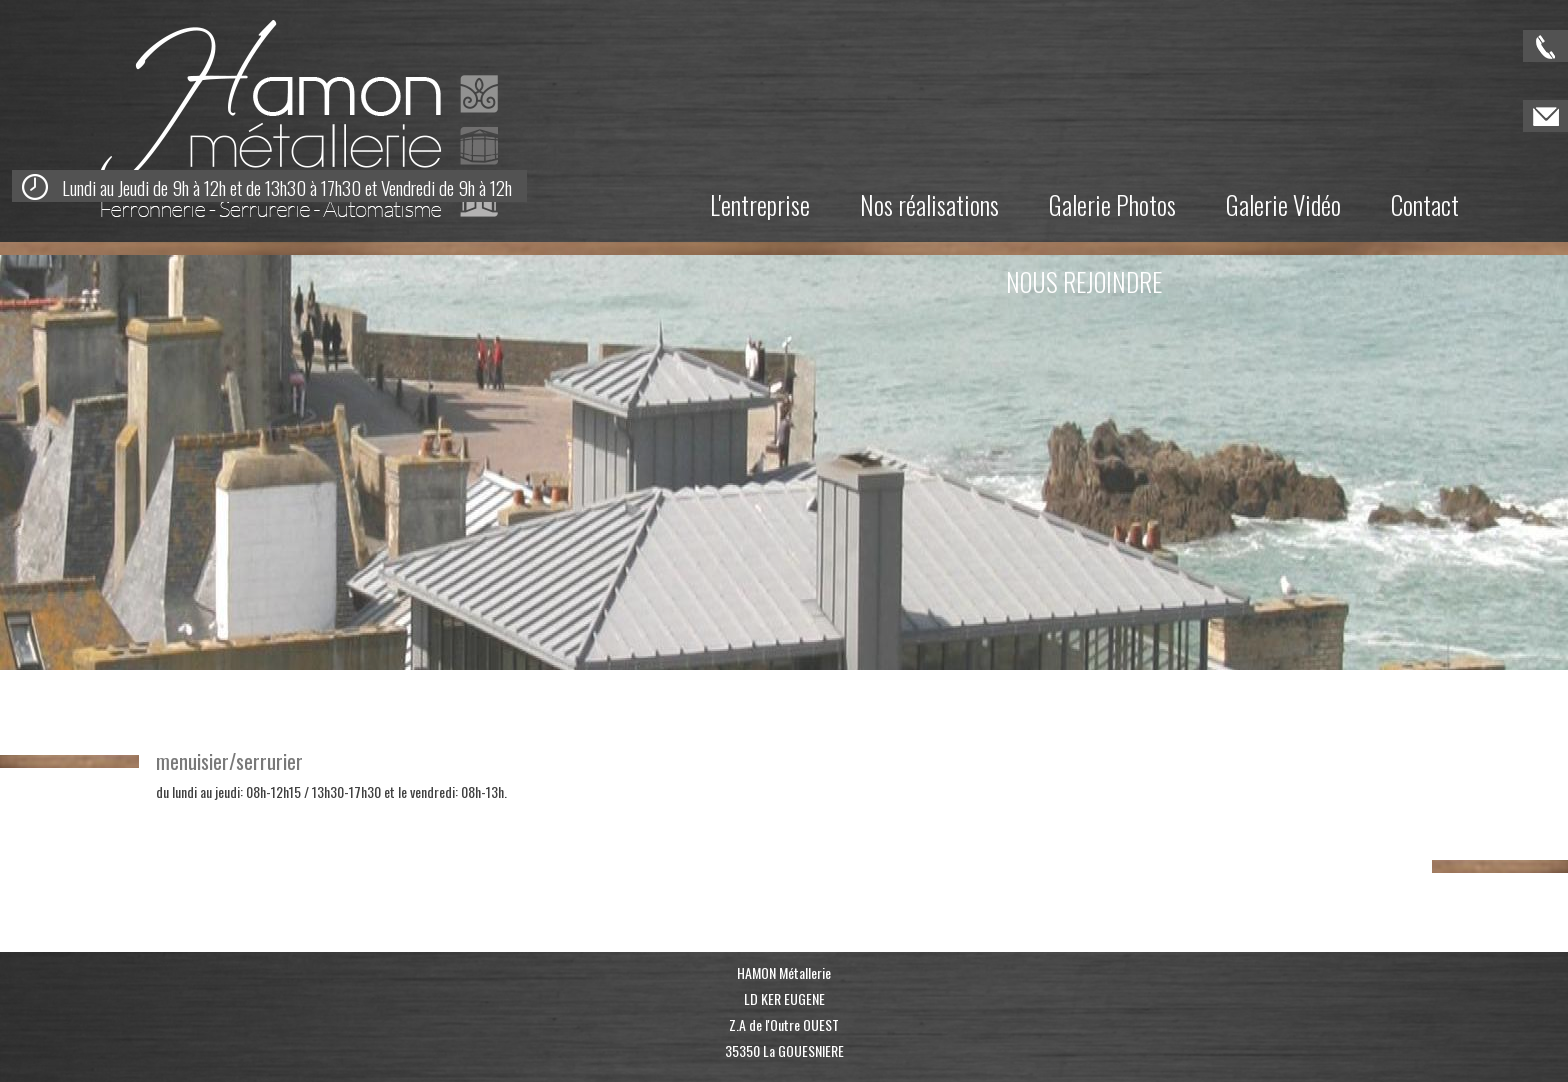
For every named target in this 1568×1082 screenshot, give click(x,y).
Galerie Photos (1112, 204)
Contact (1425, 204)
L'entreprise (760, 204)
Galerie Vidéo (1283, 204)
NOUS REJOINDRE (1084, 281)
